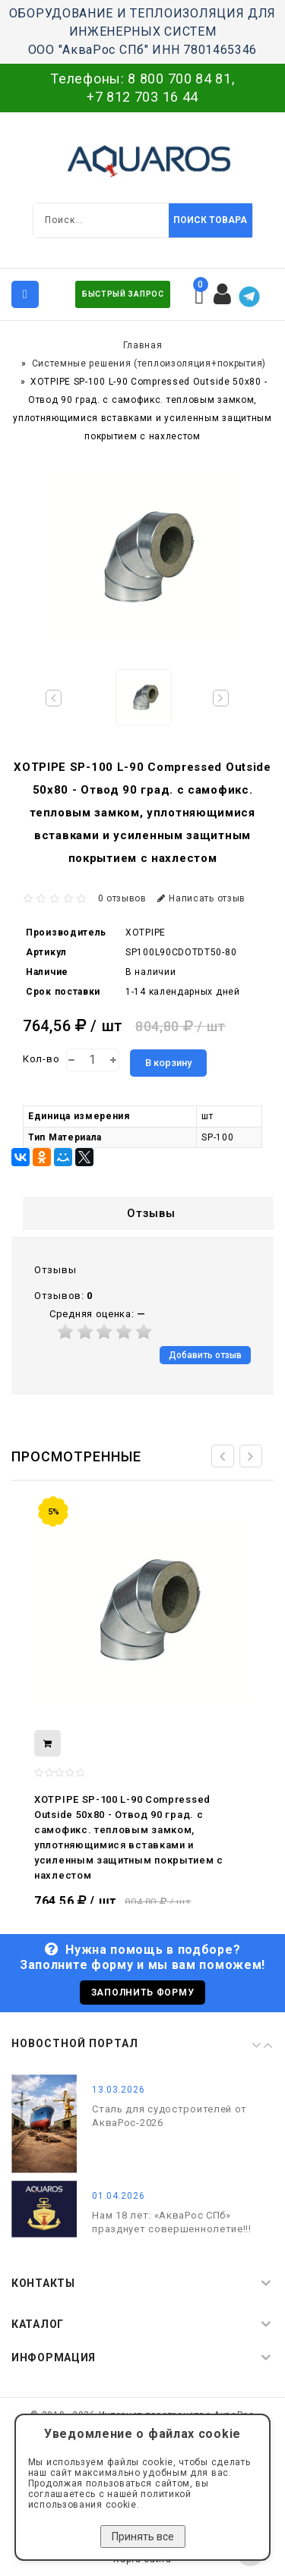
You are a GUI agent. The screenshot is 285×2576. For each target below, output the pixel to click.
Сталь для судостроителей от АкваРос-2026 (169, 2115)
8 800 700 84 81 (180, 78)
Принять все (143, 2536)
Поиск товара (210, 220)
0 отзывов (122, 898)
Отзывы (151, 1213)
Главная (143, 345)
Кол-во (41, 1059)
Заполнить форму (143, 1992)
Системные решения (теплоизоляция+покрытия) (149, 363)
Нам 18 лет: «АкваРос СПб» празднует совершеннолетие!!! (172, 2222)
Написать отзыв (201, 898)
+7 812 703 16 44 (142, 97)
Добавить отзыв (205, 1355)
